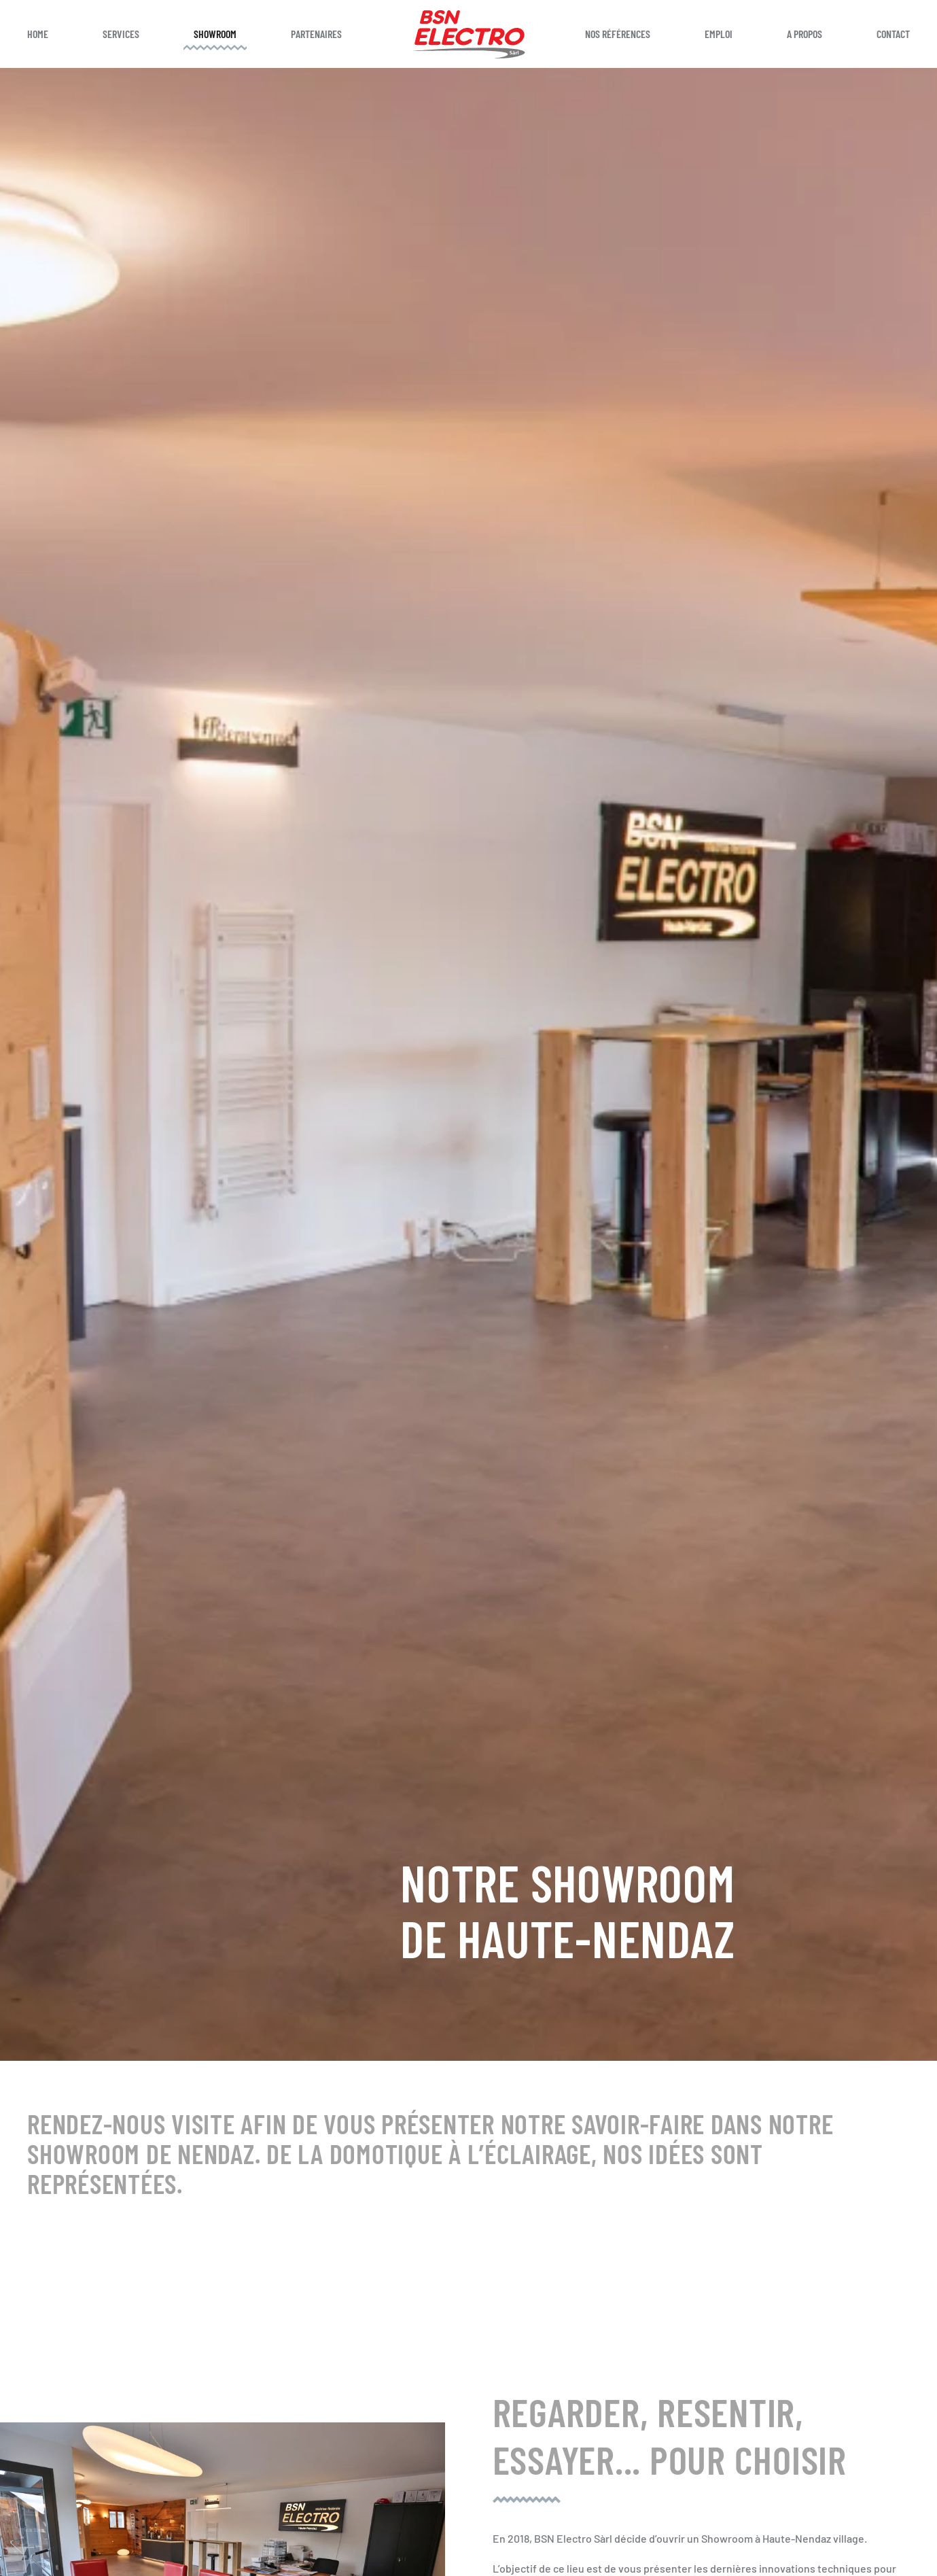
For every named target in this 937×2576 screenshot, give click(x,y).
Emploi (718, 33)
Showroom (215, 33)
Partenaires (316, 33)
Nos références (617, 33)
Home (37, 33)
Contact (893, 33)
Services (121, 33)
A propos (804, 33)
